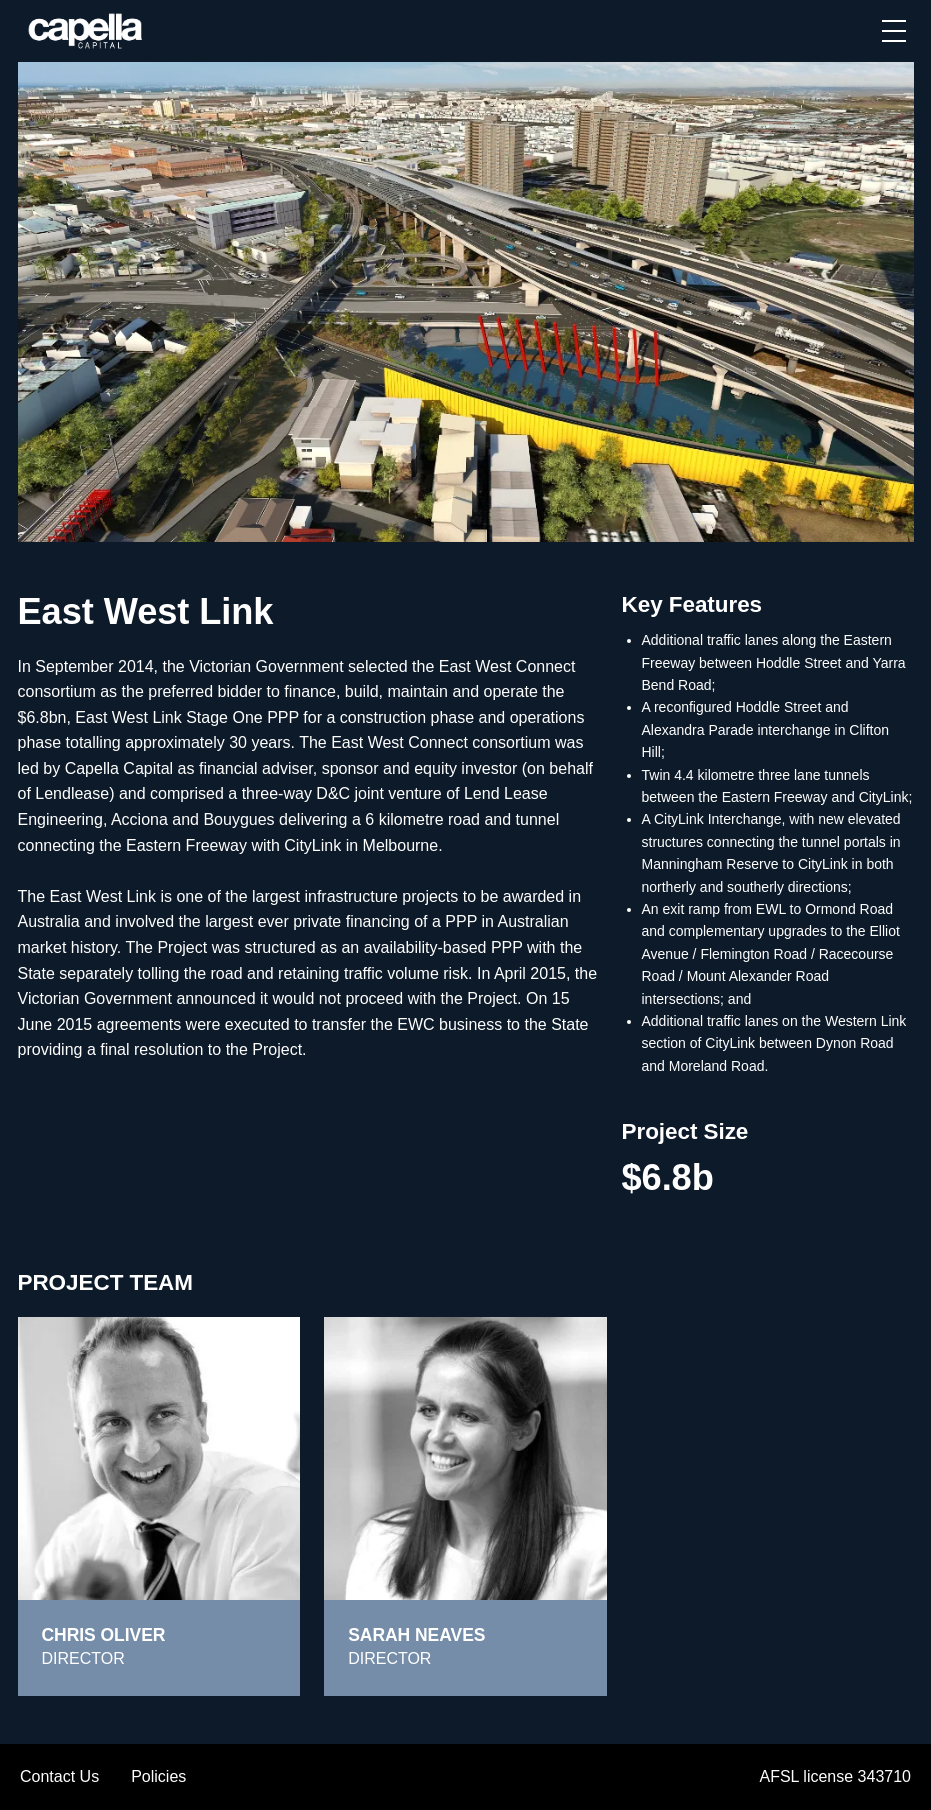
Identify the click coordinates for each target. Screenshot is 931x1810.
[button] (894, 31)
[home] (86, 31)
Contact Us (59, 1776)
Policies (158, 1776)
